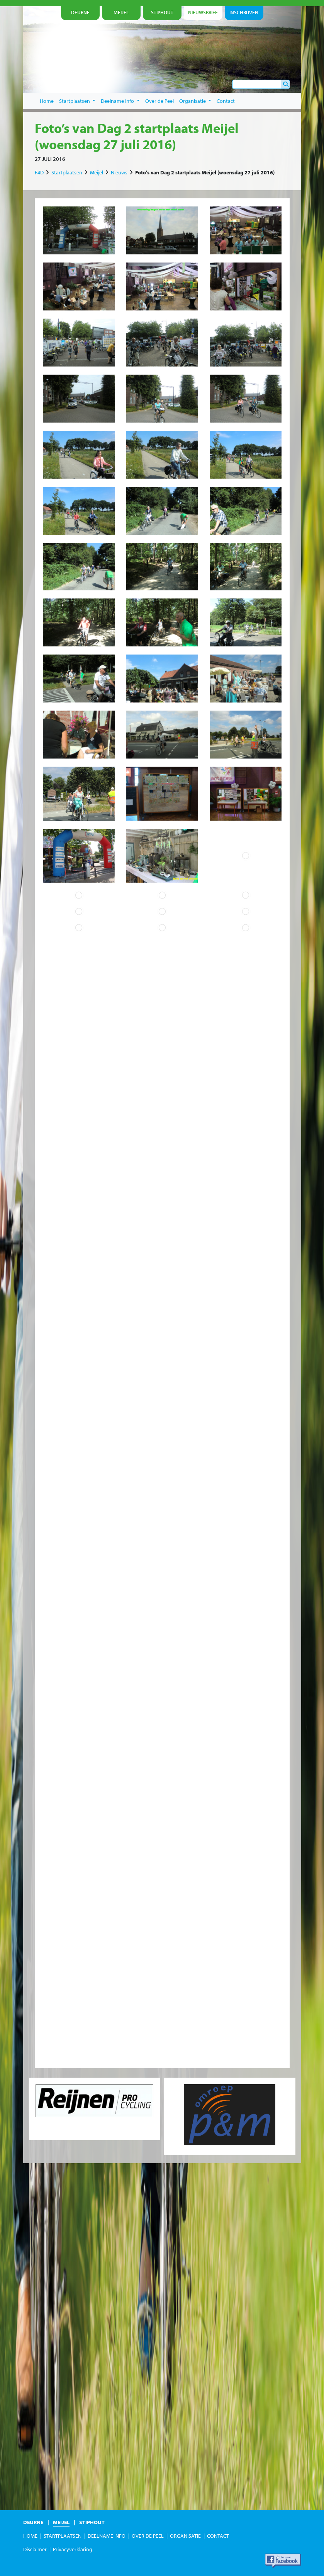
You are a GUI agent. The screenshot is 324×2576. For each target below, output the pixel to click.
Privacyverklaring (72, 2549)
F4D (39, 172)
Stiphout (92, 2522)
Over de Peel (159, 100)
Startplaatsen (77, 100)
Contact (226, 100)
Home (47, 100)
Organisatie (195, 100)
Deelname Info (120, 100)
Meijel (96, 172)
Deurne (33, 2522)
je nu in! (270, 69)
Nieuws (119, 172)
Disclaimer (35, 2549)
